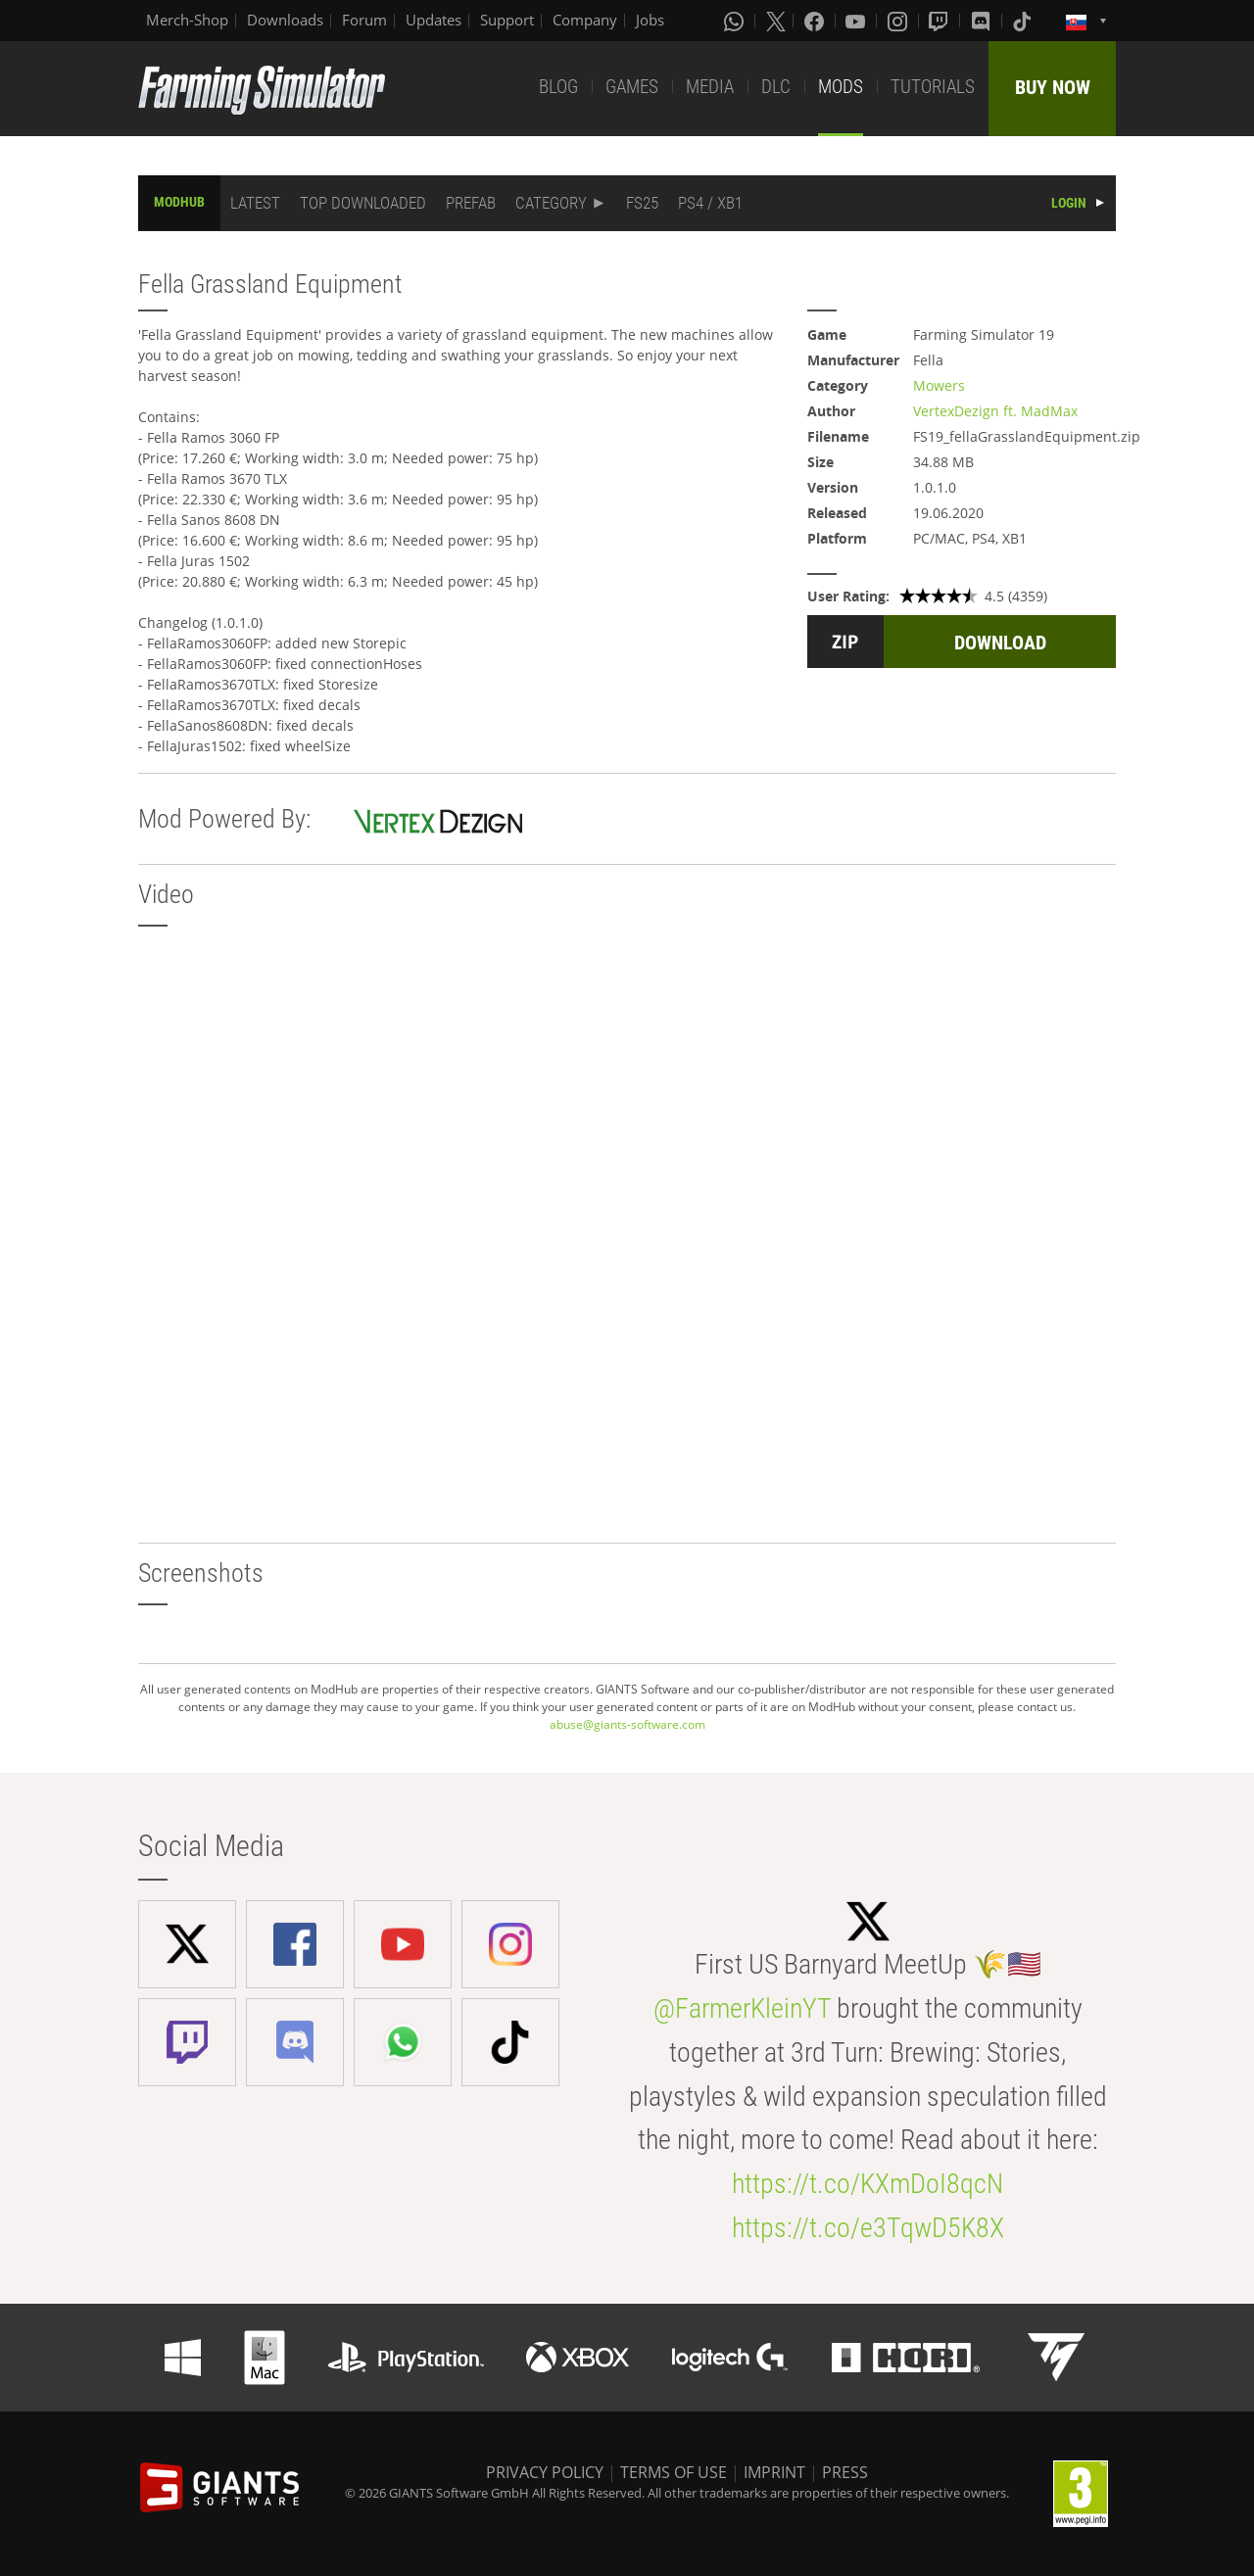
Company (585, 19)
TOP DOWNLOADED (363, 203)
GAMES (631, 86)
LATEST (255, 203)
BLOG (558, 86)
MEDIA (710, 86)
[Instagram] (899, 20)
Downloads (285, 19)
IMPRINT (774, 2472)
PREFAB (471, 203)
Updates (433, 19)
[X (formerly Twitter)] (776, 20)
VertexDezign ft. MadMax (995, 411)
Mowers (939, 385)
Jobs (650, 19)
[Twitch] (940, 20)
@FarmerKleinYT (742, 2008)
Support (507, 19)
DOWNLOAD (1000, 642)
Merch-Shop (187, 19)
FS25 (642, 203)
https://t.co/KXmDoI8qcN (867, 2184)
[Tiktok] (1024, 20)
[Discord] (982, 20)
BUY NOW (1052, 87)
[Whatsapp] (736, 20)
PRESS (845, 2472)
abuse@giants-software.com (627, 1724)
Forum (364, 19)
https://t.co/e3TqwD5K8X (868, 2228)
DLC (776, 86)
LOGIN (1068, 203)
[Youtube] (857, 20)
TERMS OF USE (673, 2472)
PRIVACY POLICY (544, 2472)
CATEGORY (551, 203)
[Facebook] (816, 20)
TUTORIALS (933, 86)
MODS (840, 86)
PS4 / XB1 (710, 203)
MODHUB (179, 202)
